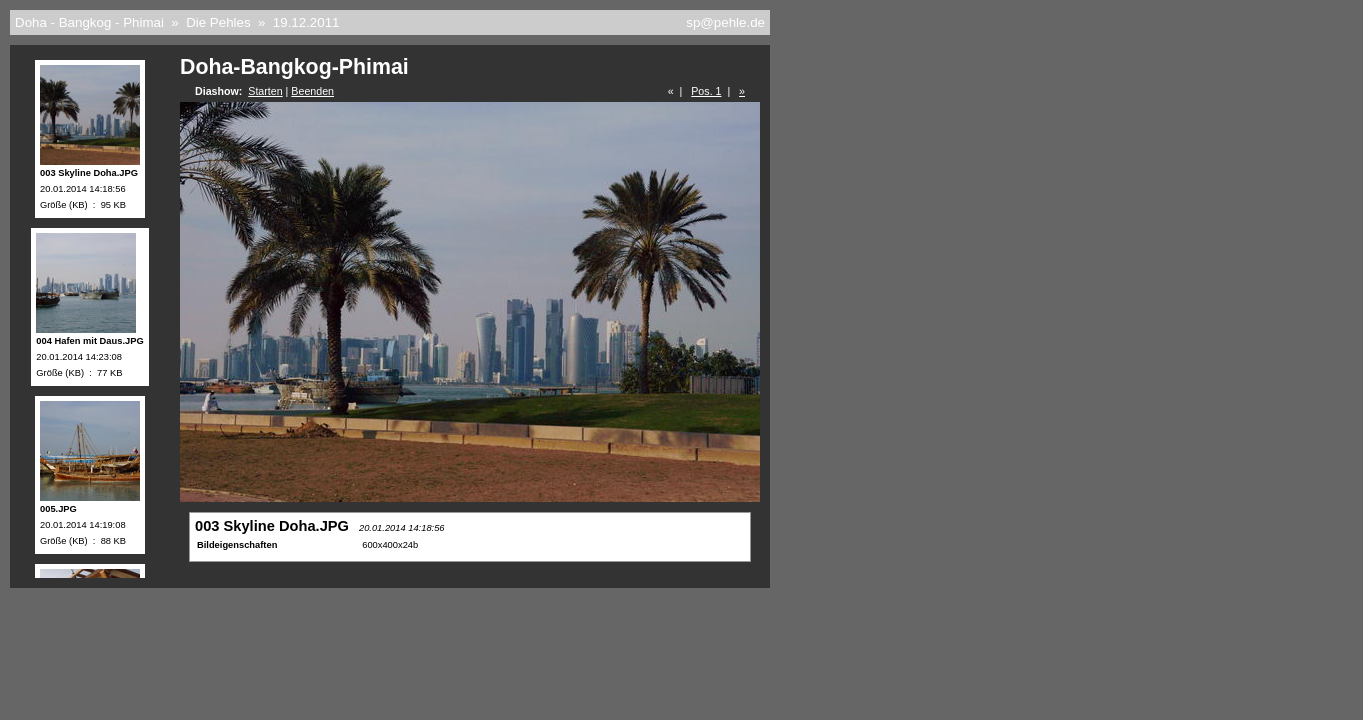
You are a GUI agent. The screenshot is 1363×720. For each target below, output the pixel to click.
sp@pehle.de (725, 22)
